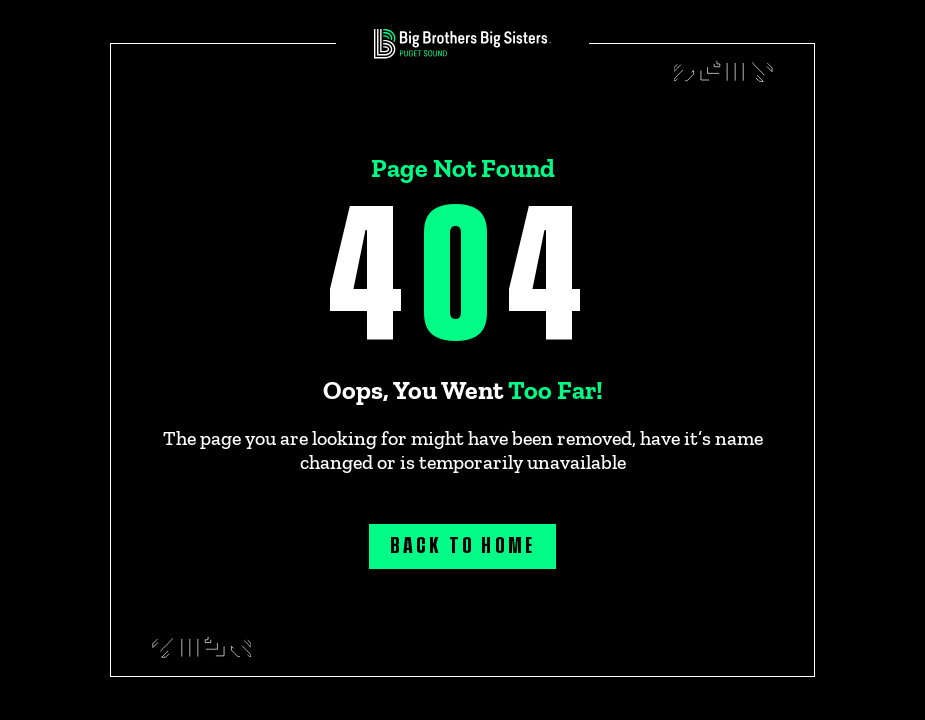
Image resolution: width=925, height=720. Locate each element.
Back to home (462, 546)
